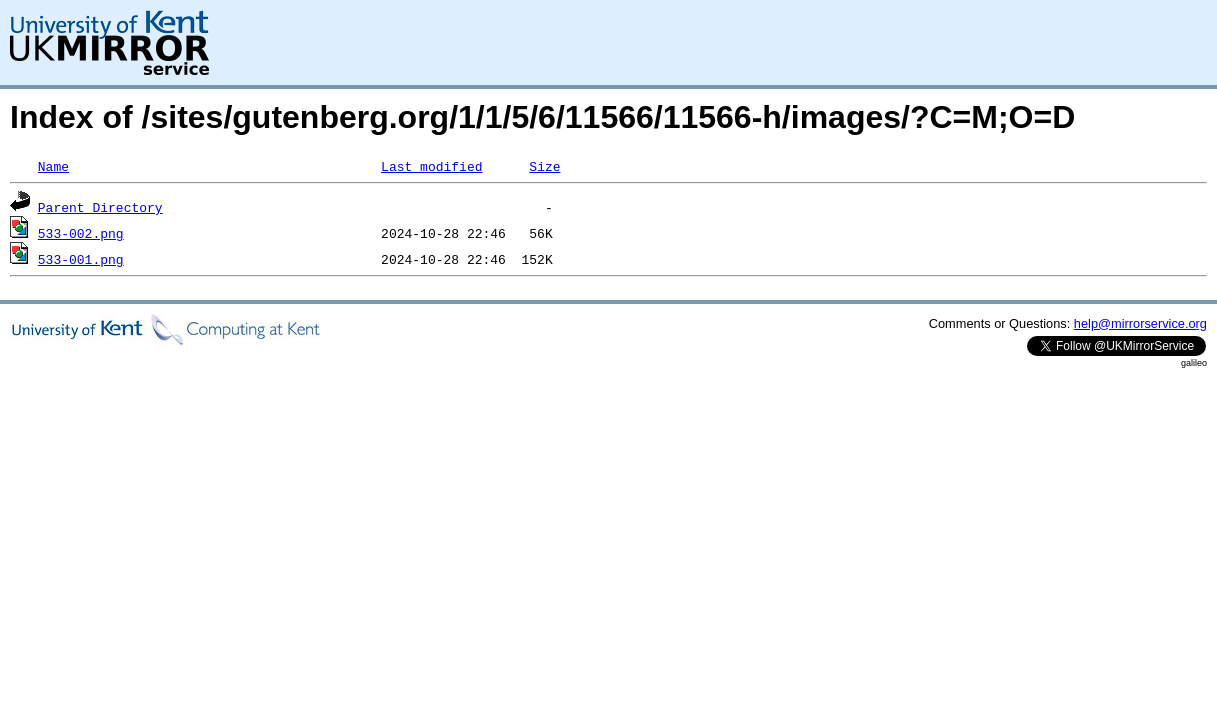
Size (544, 166)
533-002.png (81, 233)
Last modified (431, 166)
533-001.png (81, 259)
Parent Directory (100, 207)
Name (53, 166)
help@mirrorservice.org (1140, 323)
